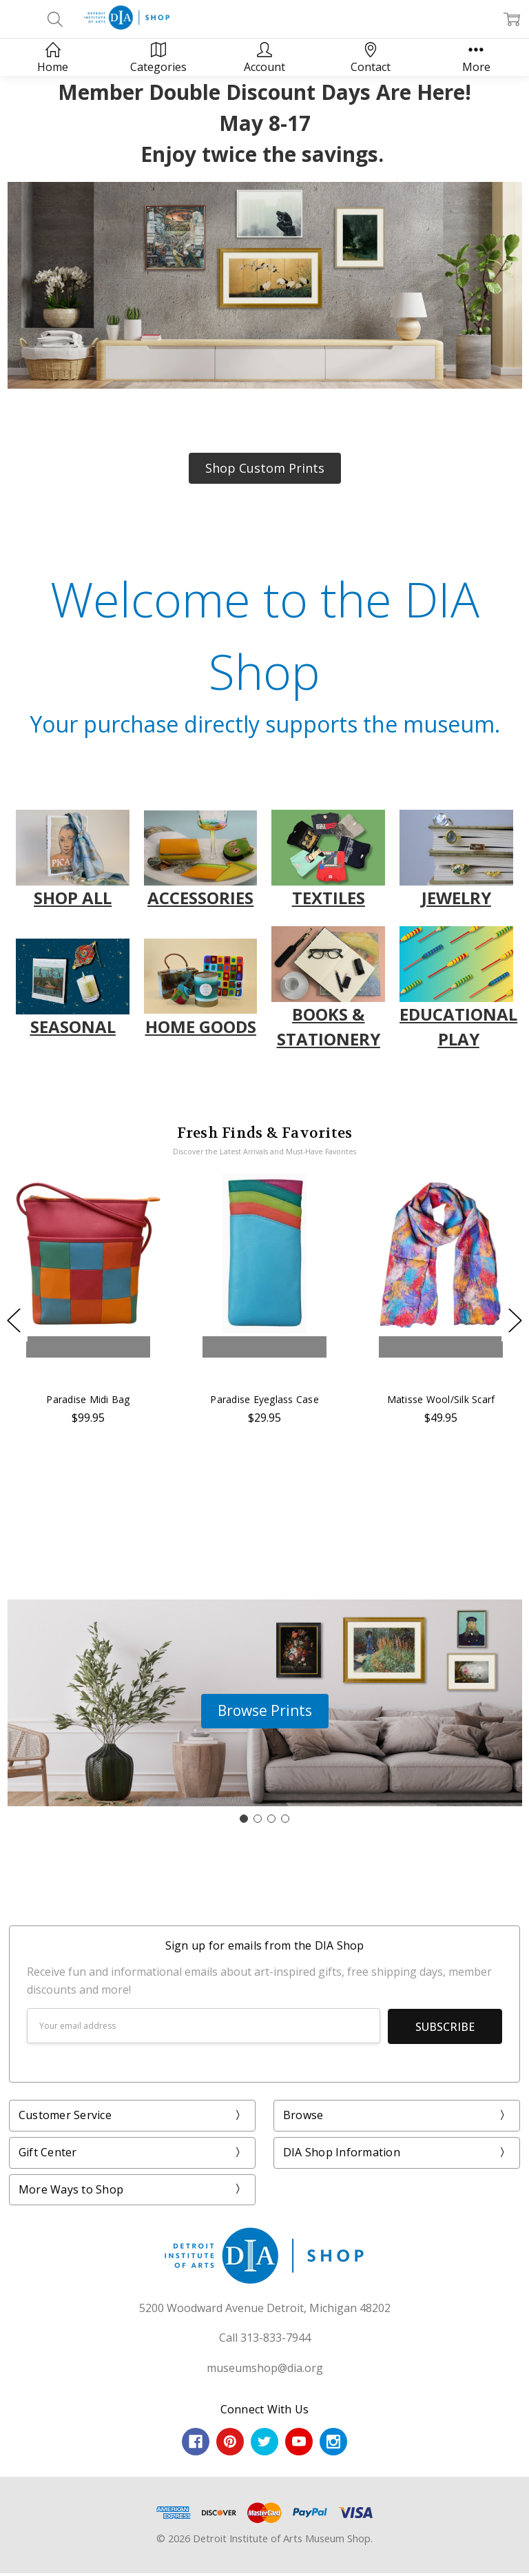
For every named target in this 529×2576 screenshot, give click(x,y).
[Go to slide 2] (257, 1819)
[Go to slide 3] (271, 1819)
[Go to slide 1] (244, 1819)
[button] (265, 468)
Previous (14, 1320)
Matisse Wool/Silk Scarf (441, 1398)
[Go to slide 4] (285, 1819)
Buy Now (88, 1372)
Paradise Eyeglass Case (264, 1398)
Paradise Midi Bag (87, 1398)
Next (515, 1320)
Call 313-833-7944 (265, 2336)
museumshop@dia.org (265, 2366)
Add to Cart (88, 1347)
